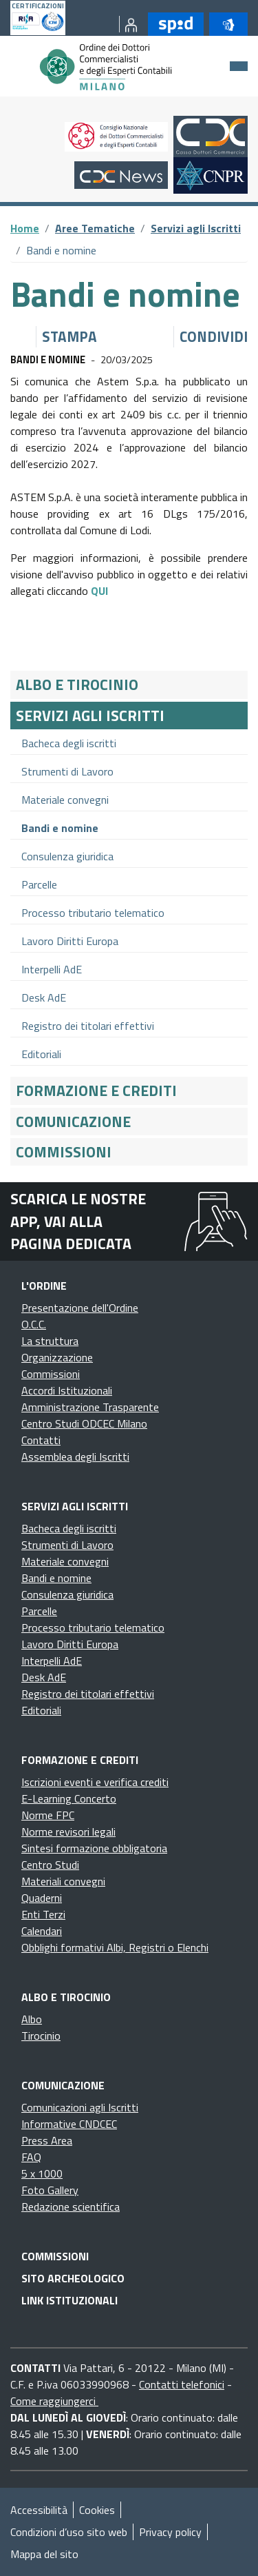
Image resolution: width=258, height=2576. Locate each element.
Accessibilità (38, 2510)
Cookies (97, 2510)
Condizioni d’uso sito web (68, 2532)
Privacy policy (170, 2532)
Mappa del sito (44, 2554)
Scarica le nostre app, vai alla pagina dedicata (78, 1221)
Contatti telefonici (181, 2384)
